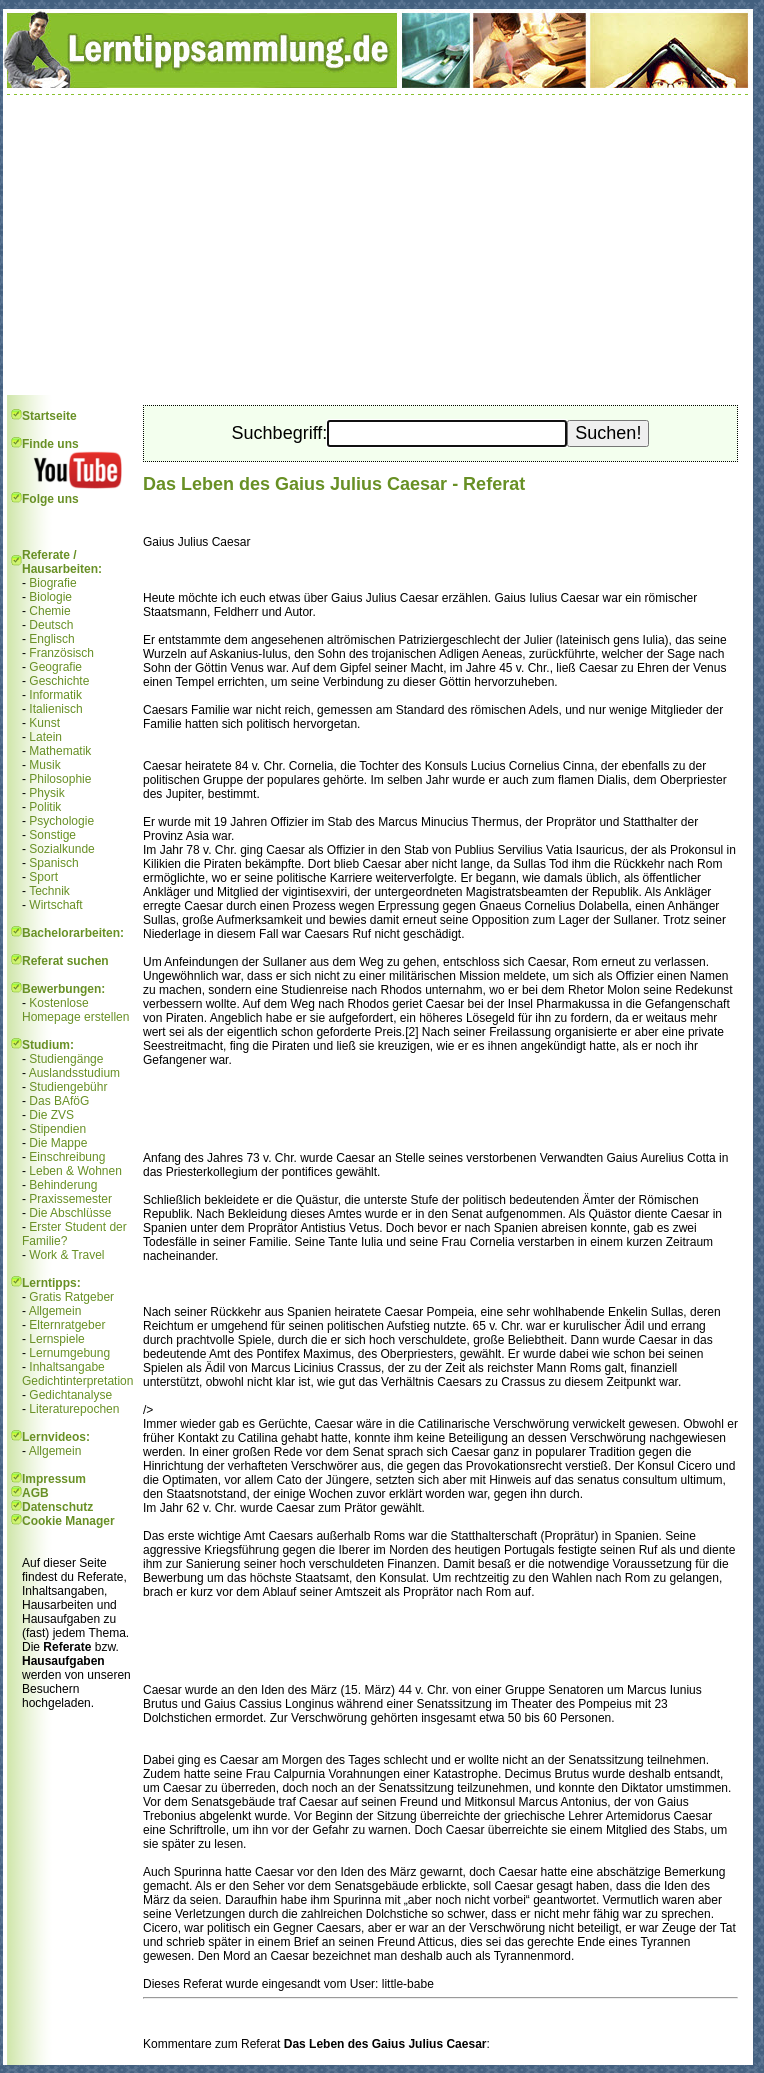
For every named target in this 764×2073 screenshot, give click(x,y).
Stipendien (57, 1129)
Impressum (54, 1479)
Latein (45, 737)
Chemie (49, 611)
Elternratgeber (67, 1325)
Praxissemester (70, 1199)
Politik (45, 807)
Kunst (44, 723)
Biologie (50, 597)
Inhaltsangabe (66, 1367)
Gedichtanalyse (70, 1395)
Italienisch (55, 709)
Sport (43, 877)
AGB (35, 1493)
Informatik (55, 695)
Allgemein (55, 1311)
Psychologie (61, 821)
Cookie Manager (68, 1521)
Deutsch (51, 625)
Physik (46, 793)
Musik (44, 765)
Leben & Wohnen (75, 1171)
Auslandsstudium (74, 1073)
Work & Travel (66, 1255)
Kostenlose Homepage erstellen (75, 1010)
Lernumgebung (69, 1353)
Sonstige (52, 835)
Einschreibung (67, 1157)
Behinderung (63, 1185)
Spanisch (53, 863)
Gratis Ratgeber (71, 1297)
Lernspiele (56, 1339)
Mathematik (60, 751)
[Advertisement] (378, 245)
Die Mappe (58, 1143)
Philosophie (60, 779)
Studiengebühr (68, 1087)
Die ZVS (51, 1115)
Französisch (61, 653)
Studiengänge (66, 1059)
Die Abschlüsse (70, 1213)
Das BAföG (59, 1101)
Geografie (55, 667)
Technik (49, 891)
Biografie (52, 583)
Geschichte (59, 681)
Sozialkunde (61, 849)
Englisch (51, 639)
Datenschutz (57, 1507)
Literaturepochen (74, 1409)
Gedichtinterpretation (77, 1381)
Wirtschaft (55, 905)
